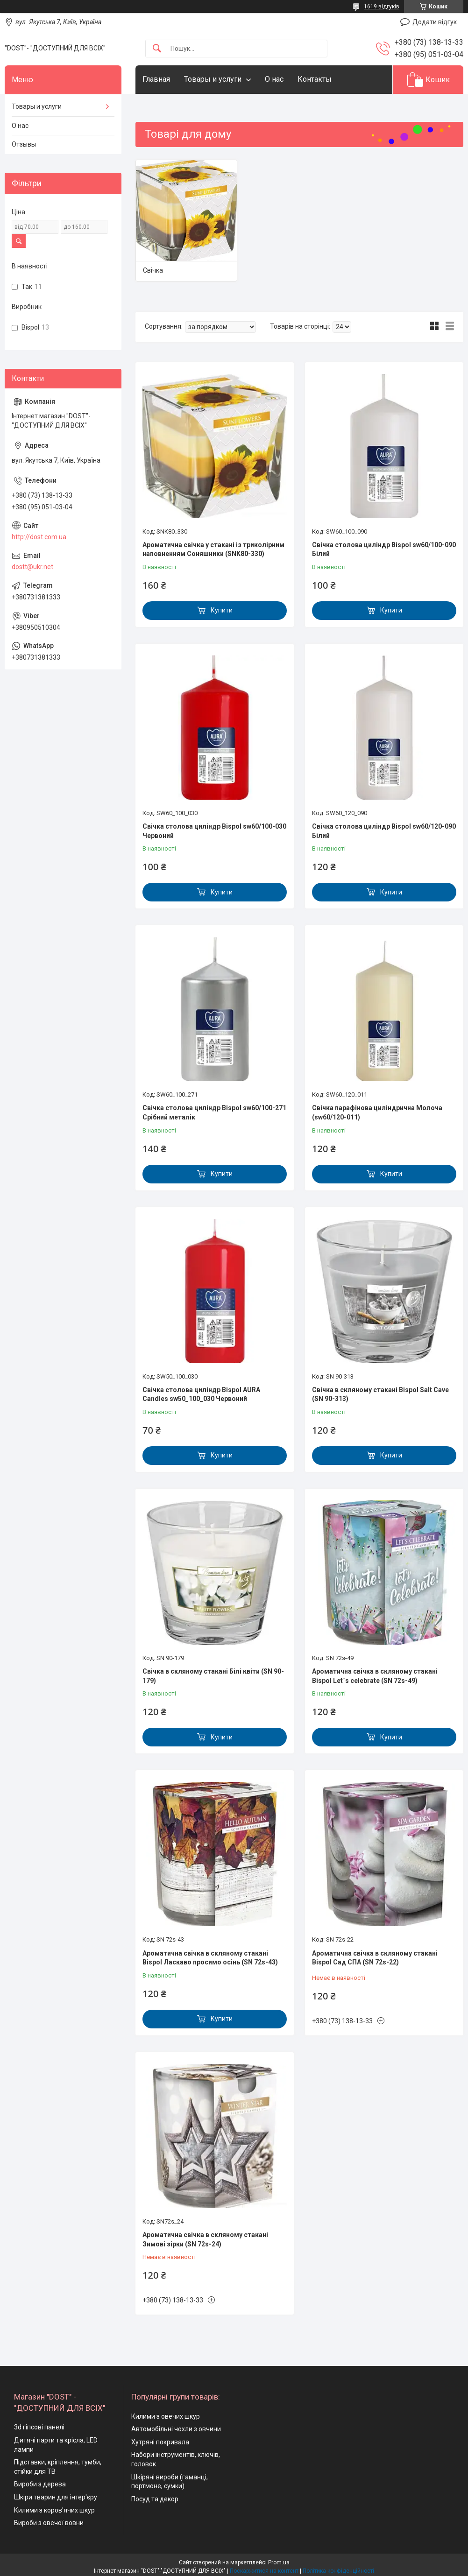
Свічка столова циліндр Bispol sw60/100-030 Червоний (214, 831)
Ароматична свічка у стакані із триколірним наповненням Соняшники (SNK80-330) (213, 549)
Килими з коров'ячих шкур (54, 2510)
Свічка (153, 270)
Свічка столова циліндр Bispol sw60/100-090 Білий (384, 549)
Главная (156, 79)
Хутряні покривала (160, 2442)
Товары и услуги (212, 79)
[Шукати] (156, 49)
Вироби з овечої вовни (49, 2523)
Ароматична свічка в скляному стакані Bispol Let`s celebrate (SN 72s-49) (375, 1676)
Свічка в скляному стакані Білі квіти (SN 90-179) (213, 1676)
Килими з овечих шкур (165, 2416)
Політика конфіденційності (338, 2571)
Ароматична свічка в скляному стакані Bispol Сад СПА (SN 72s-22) (375, 1958)
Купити (222, 610)
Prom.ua (279, 2562)
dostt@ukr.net (32, 566)
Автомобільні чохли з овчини (176, 2429)
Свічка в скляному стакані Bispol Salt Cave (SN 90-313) (380, 1394)
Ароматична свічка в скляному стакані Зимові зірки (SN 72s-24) (205, 2239)
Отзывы (24, 144)
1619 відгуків (381, 6)
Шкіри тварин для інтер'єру (55, 2497)
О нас (274, 79)
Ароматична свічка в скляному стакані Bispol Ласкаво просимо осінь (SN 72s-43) (210, 1958)
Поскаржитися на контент (264, 2571)
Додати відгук (434, 22)
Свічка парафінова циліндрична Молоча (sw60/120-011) (377, 1112)
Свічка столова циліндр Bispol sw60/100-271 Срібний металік (214, 1112)
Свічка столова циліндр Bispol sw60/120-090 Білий (384, 831)
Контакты (315, 79)
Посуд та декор (154, 2499)
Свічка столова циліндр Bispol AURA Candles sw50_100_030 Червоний (201, 1394)
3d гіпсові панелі (39, 2427)
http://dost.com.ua (39, 537)
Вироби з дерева (40, 2484)
